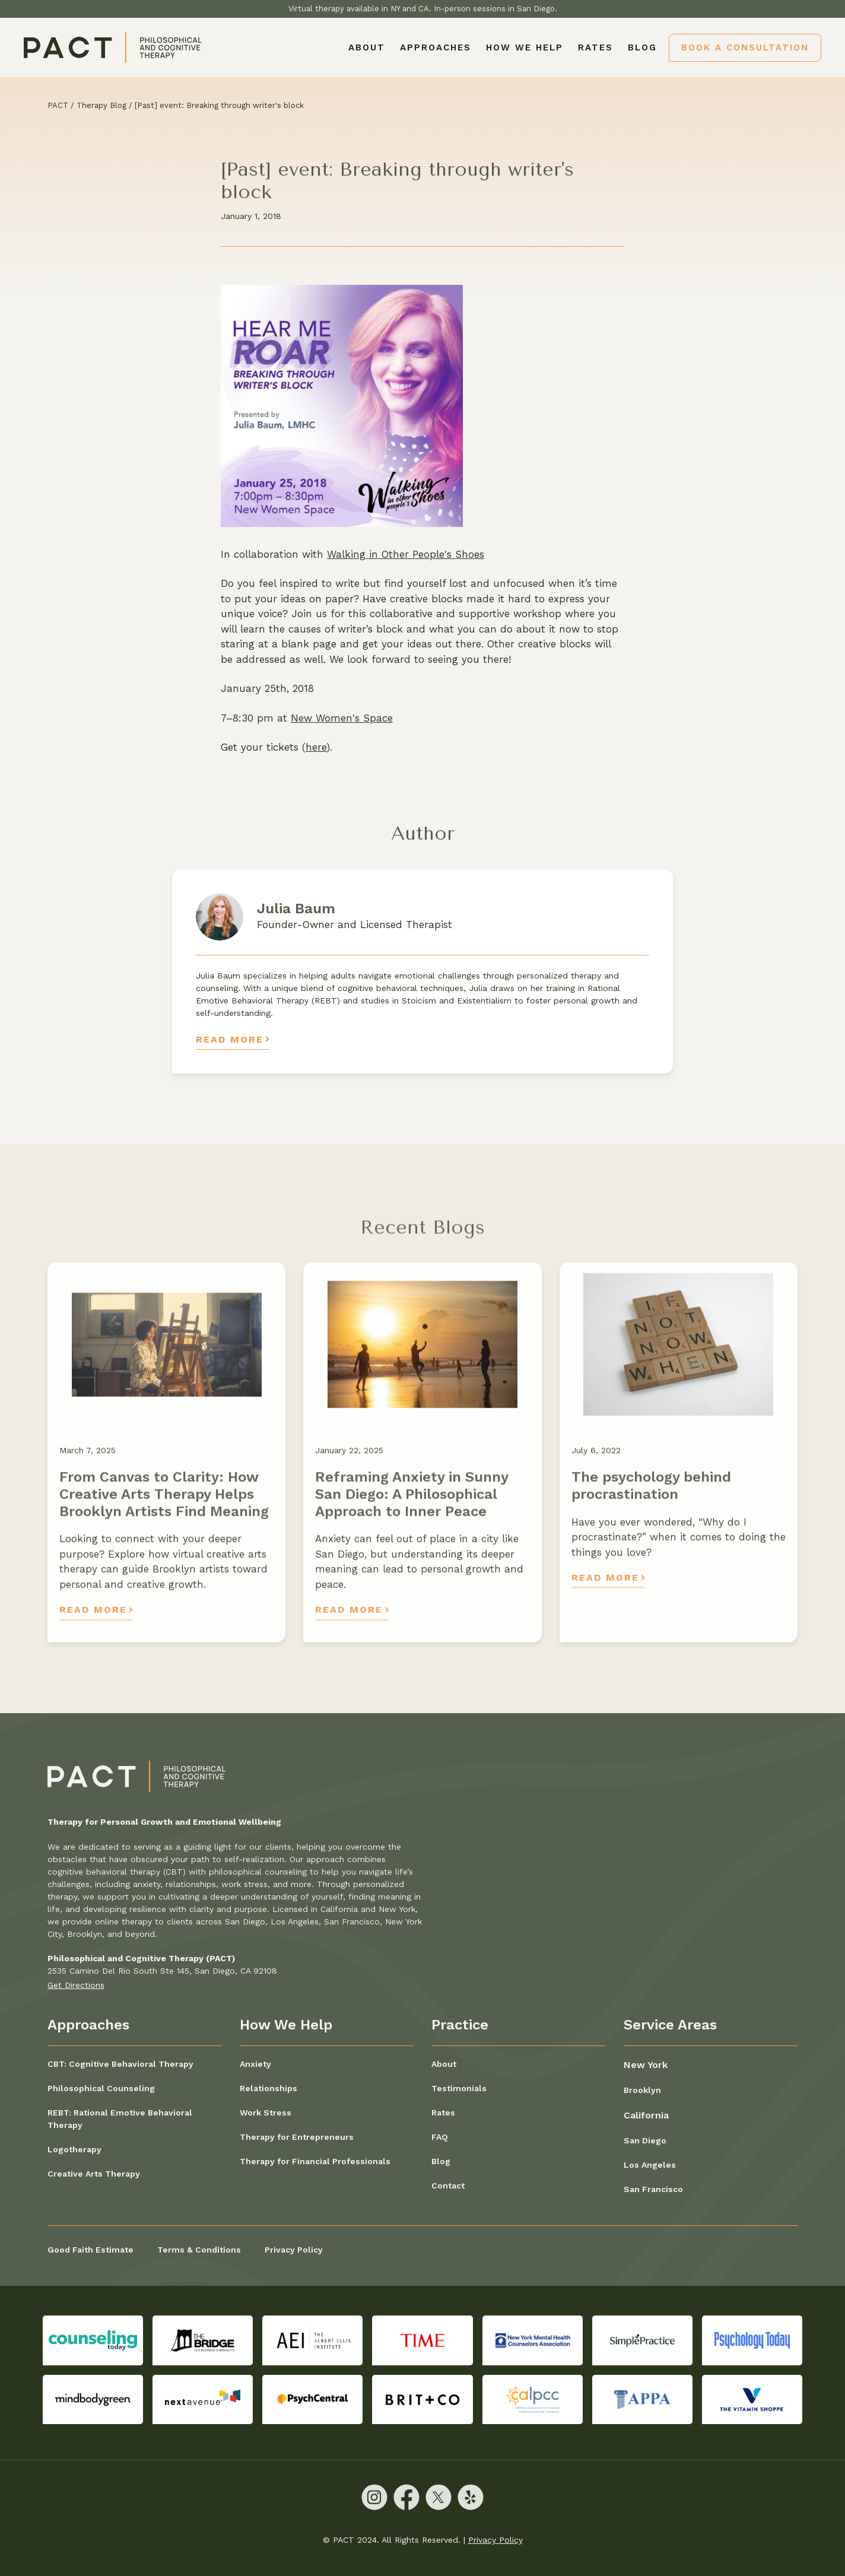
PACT (57, 105)
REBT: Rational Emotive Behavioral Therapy (119, 2119)
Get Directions (75, 1985)
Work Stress (265, 2112)
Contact (448, 2185)
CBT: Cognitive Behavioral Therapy (120, 2064)
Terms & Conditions (199, 2249)
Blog (642, 47)
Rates (595, 47)
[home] (113, 47)
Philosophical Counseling (101, 2088)
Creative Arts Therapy (93, 2173)
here (316, 747)
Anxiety (255, 2064)
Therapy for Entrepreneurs (297, 2137)
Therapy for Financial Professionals (315, 2161)
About (366, 47)
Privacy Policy (294, 2249)
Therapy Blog (101, 105)
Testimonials (459, 2088)
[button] (435, 47)
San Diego (645, 2140)
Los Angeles (650, 2165)
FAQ (439, 2137)
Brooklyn (642, 2090)
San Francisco (653, 2189)
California (646, 2115)
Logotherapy (74, 2149)
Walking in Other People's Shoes (405, 554)
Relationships (268, 2088)
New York (646, 2064)
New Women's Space (342, 718)
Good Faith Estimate (90, 2249)
